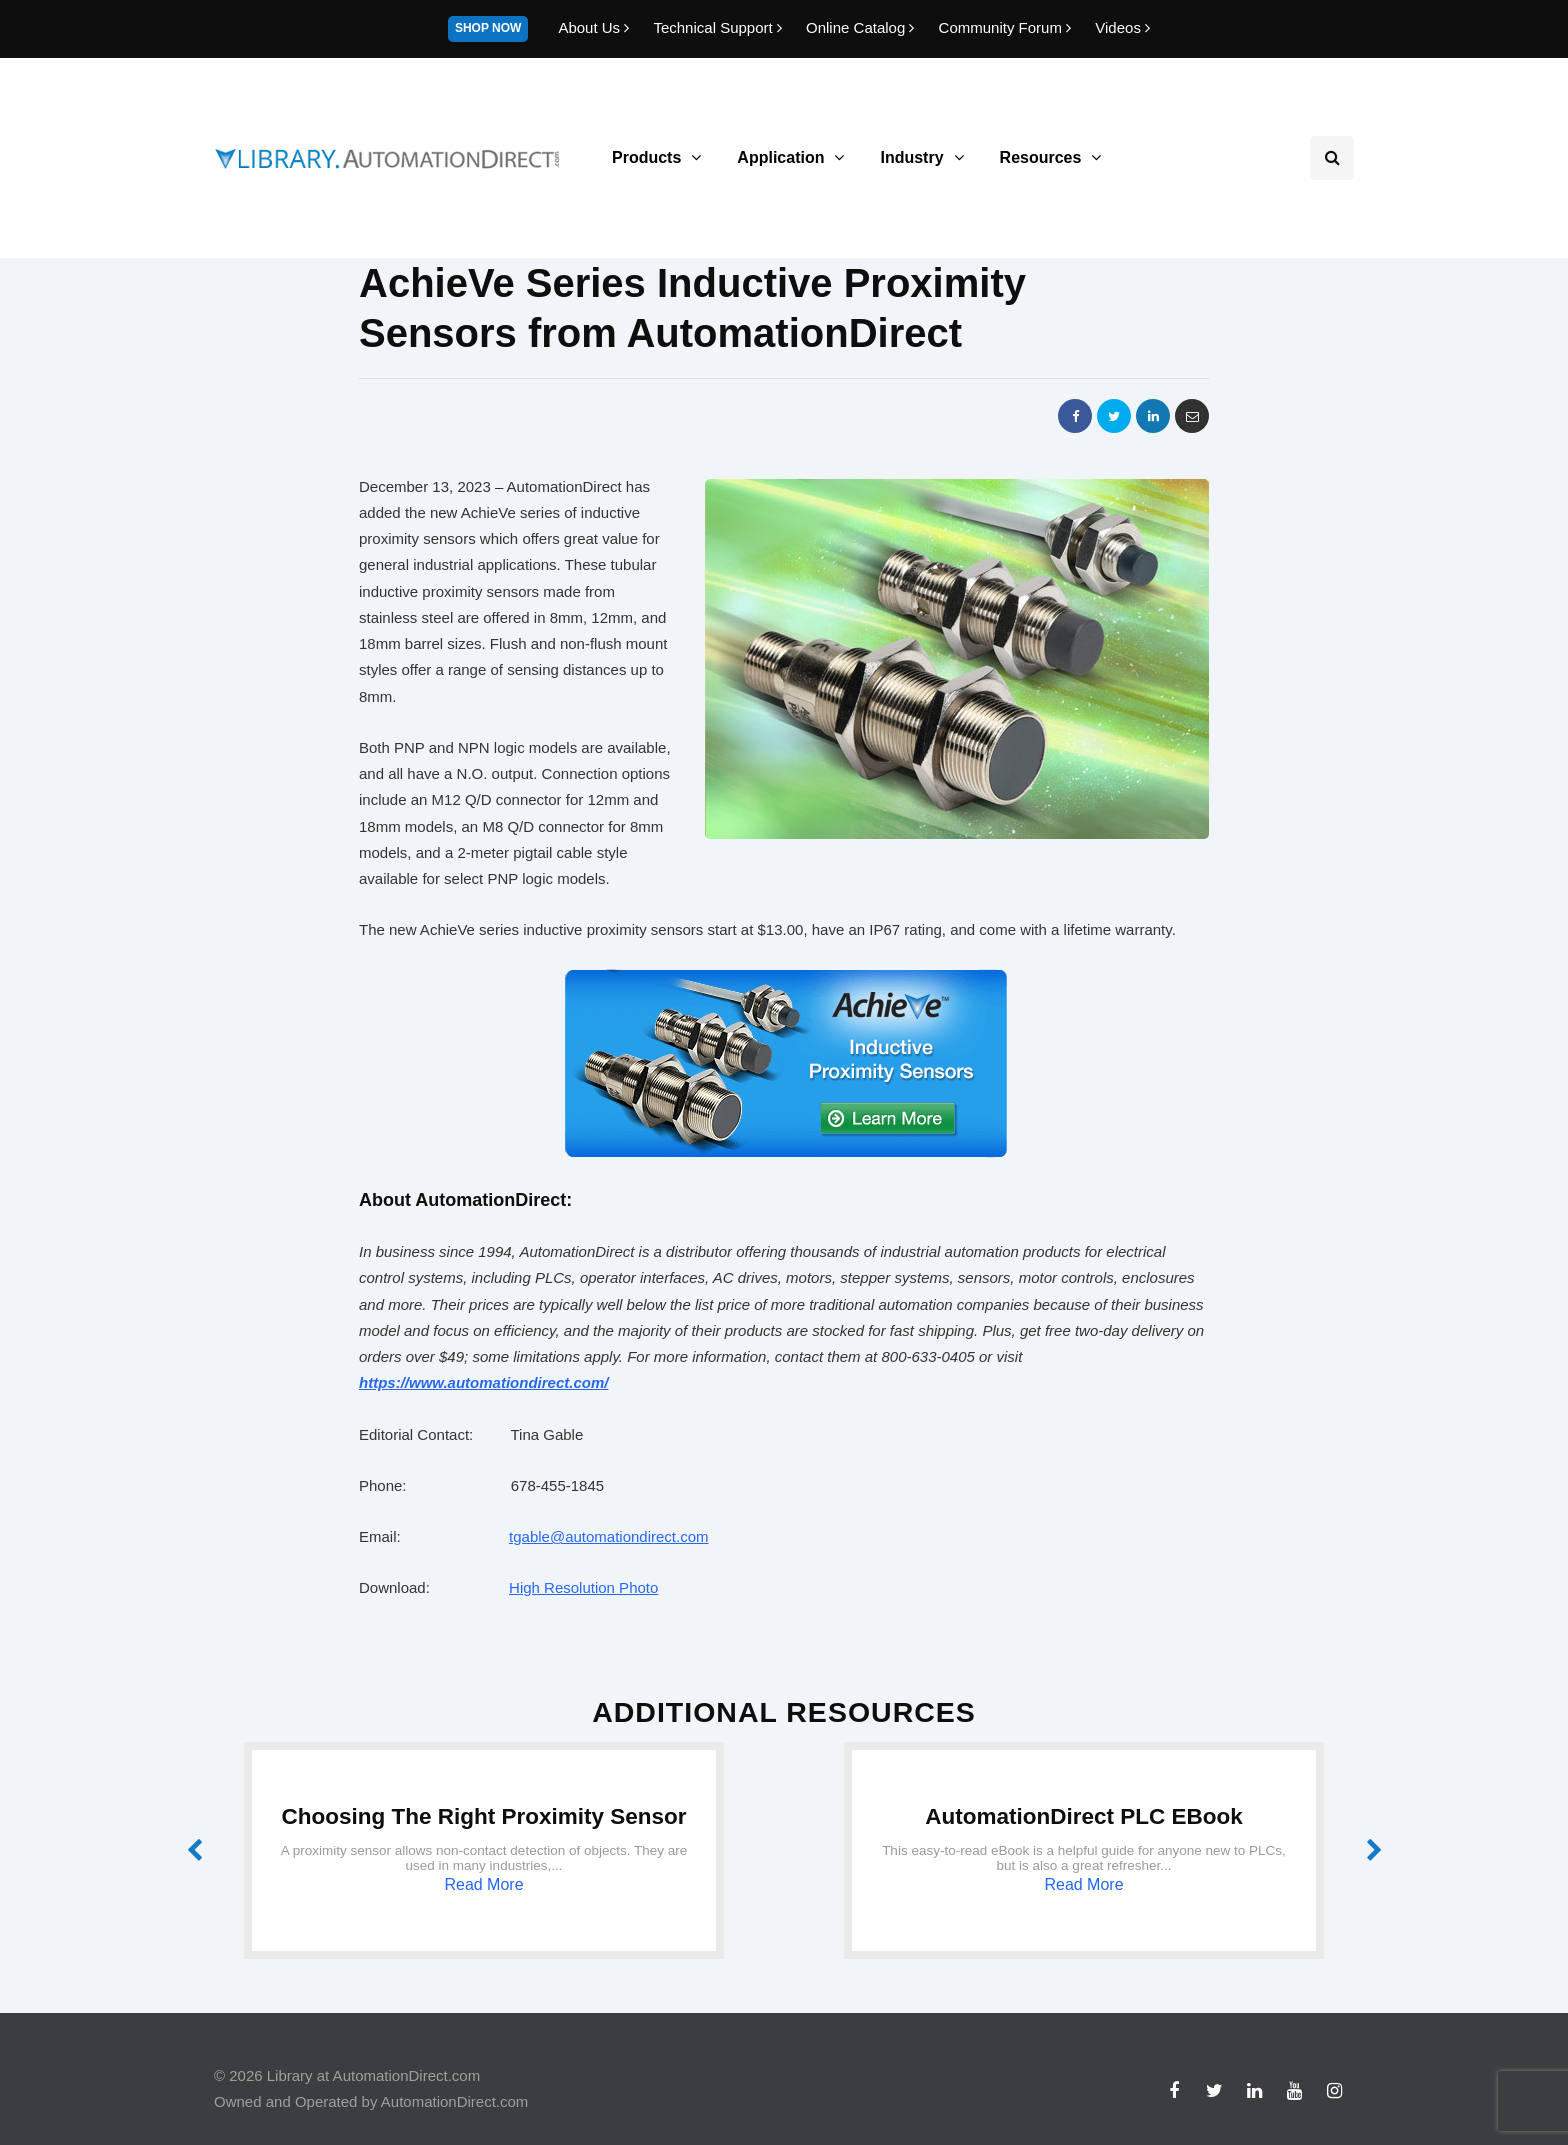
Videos (1122, 27)
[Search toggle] (1332, 158)
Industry (911, 157)
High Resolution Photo (583, 1587)
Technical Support (719, 27)
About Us (595, 27)
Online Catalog (862, 27)
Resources (1041, 157)
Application (780, 157)
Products (646, 157)
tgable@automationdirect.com (609, 1536)
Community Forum (1007, 27)
